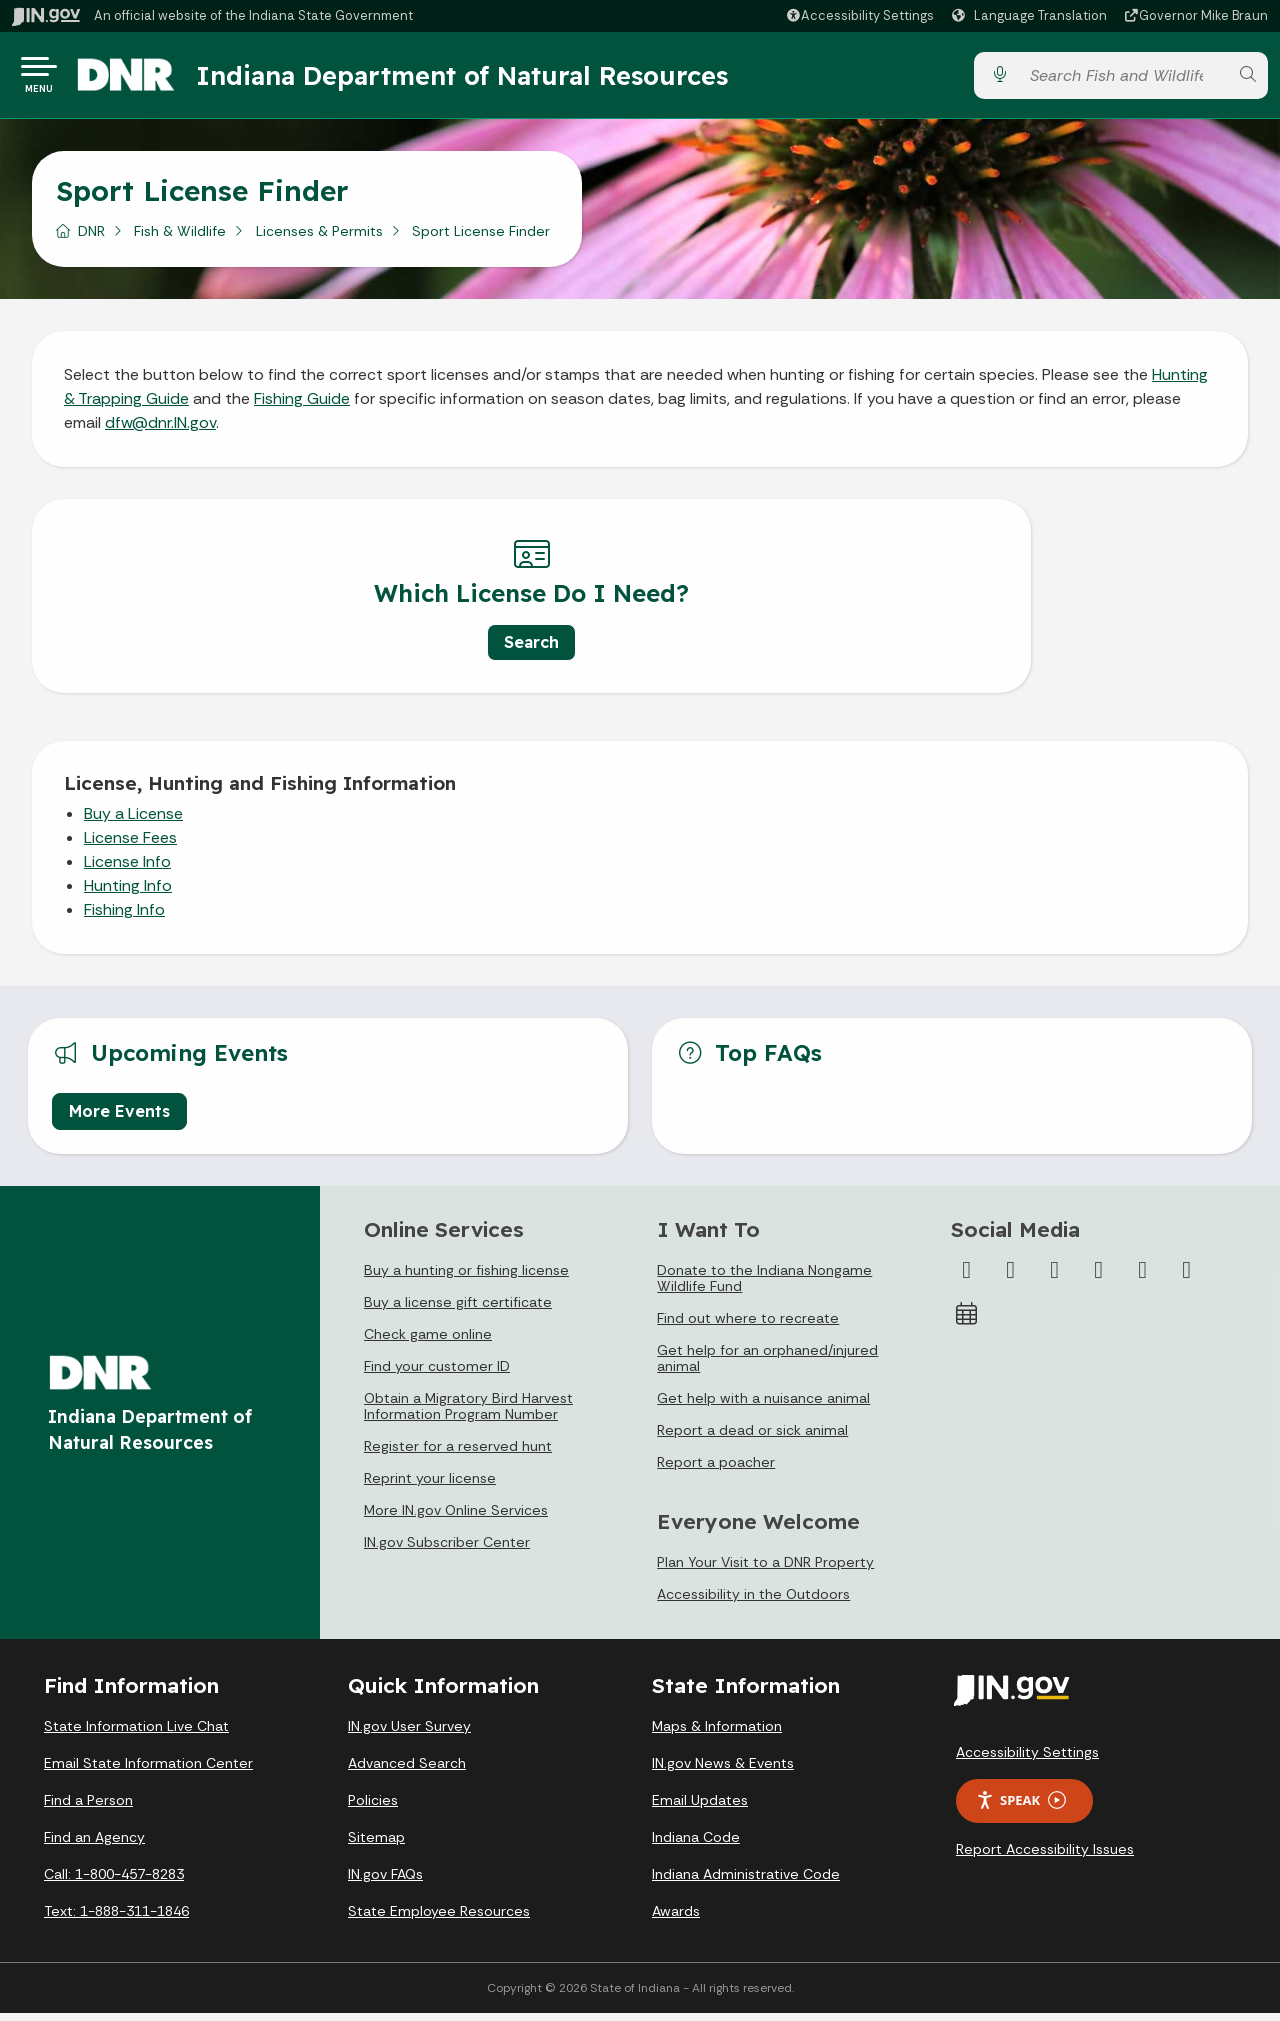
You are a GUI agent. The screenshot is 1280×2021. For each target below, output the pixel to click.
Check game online (428, 1342)
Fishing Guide (302, 406)
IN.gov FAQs (385, 1882)
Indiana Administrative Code (746, 1882)
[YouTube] (1099, 1278)
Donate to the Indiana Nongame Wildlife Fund (764, 1286)
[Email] (1187, 1278)
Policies (373, 1808)
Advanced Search (407, 1771)
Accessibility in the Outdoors (753, 1602)
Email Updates (700, 1808)
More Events (119, 1119)
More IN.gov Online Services (456, 1518)
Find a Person (88, 1808)
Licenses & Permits (319, 239)
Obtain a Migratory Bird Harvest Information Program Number (468, 1414)
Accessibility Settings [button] (1027, 1760)
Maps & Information (717, 1734)
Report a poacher (716, 1470)
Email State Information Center (148, 1771)
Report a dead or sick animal (752, 1438)
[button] (859, 15)
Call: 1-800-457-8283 (114, 1882)
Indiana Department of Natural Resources (485, 79)
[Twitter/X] (1011, 1278)
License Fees (130, 845)
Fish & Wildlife (180, 239)
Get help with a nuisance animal (763, 1406)
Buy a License (133, 821)
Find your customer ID (437, 1374)
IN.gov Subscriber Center (447, 1550)
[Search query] (1123, 79)
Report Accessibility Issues (1045, 1857)
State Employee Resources (439, 1919)
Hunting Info (128, 893)
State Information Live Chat (136, 1734)
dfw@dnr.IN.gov (160, 430)
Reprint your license (430, 1486)
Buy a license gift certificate (458, 1310)
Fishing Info (124, 917)
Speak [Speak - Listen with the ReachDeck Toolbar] (1021, 1808)
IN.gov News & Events (723, 1771)
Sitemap (376, 1845)
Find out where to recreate (748, 1326)
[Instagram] (1055, 1278)
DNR (91, 239)
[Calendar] (967, 1322)
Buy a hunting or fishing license (466, 1278)
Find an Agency (94, 1845)
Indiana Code (696, 1845)
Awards (676, 1919)
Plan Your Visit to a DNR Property (765, 1570)
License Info (127, 869)
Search (330, 650)
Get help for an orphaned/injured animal (767, 1366)
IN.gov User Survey (409, 1734)
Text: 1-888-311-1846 (116, 1919)
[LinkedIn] (1143, 1278)
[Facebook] (967, 1278)
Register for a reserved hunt (458, 1454)
